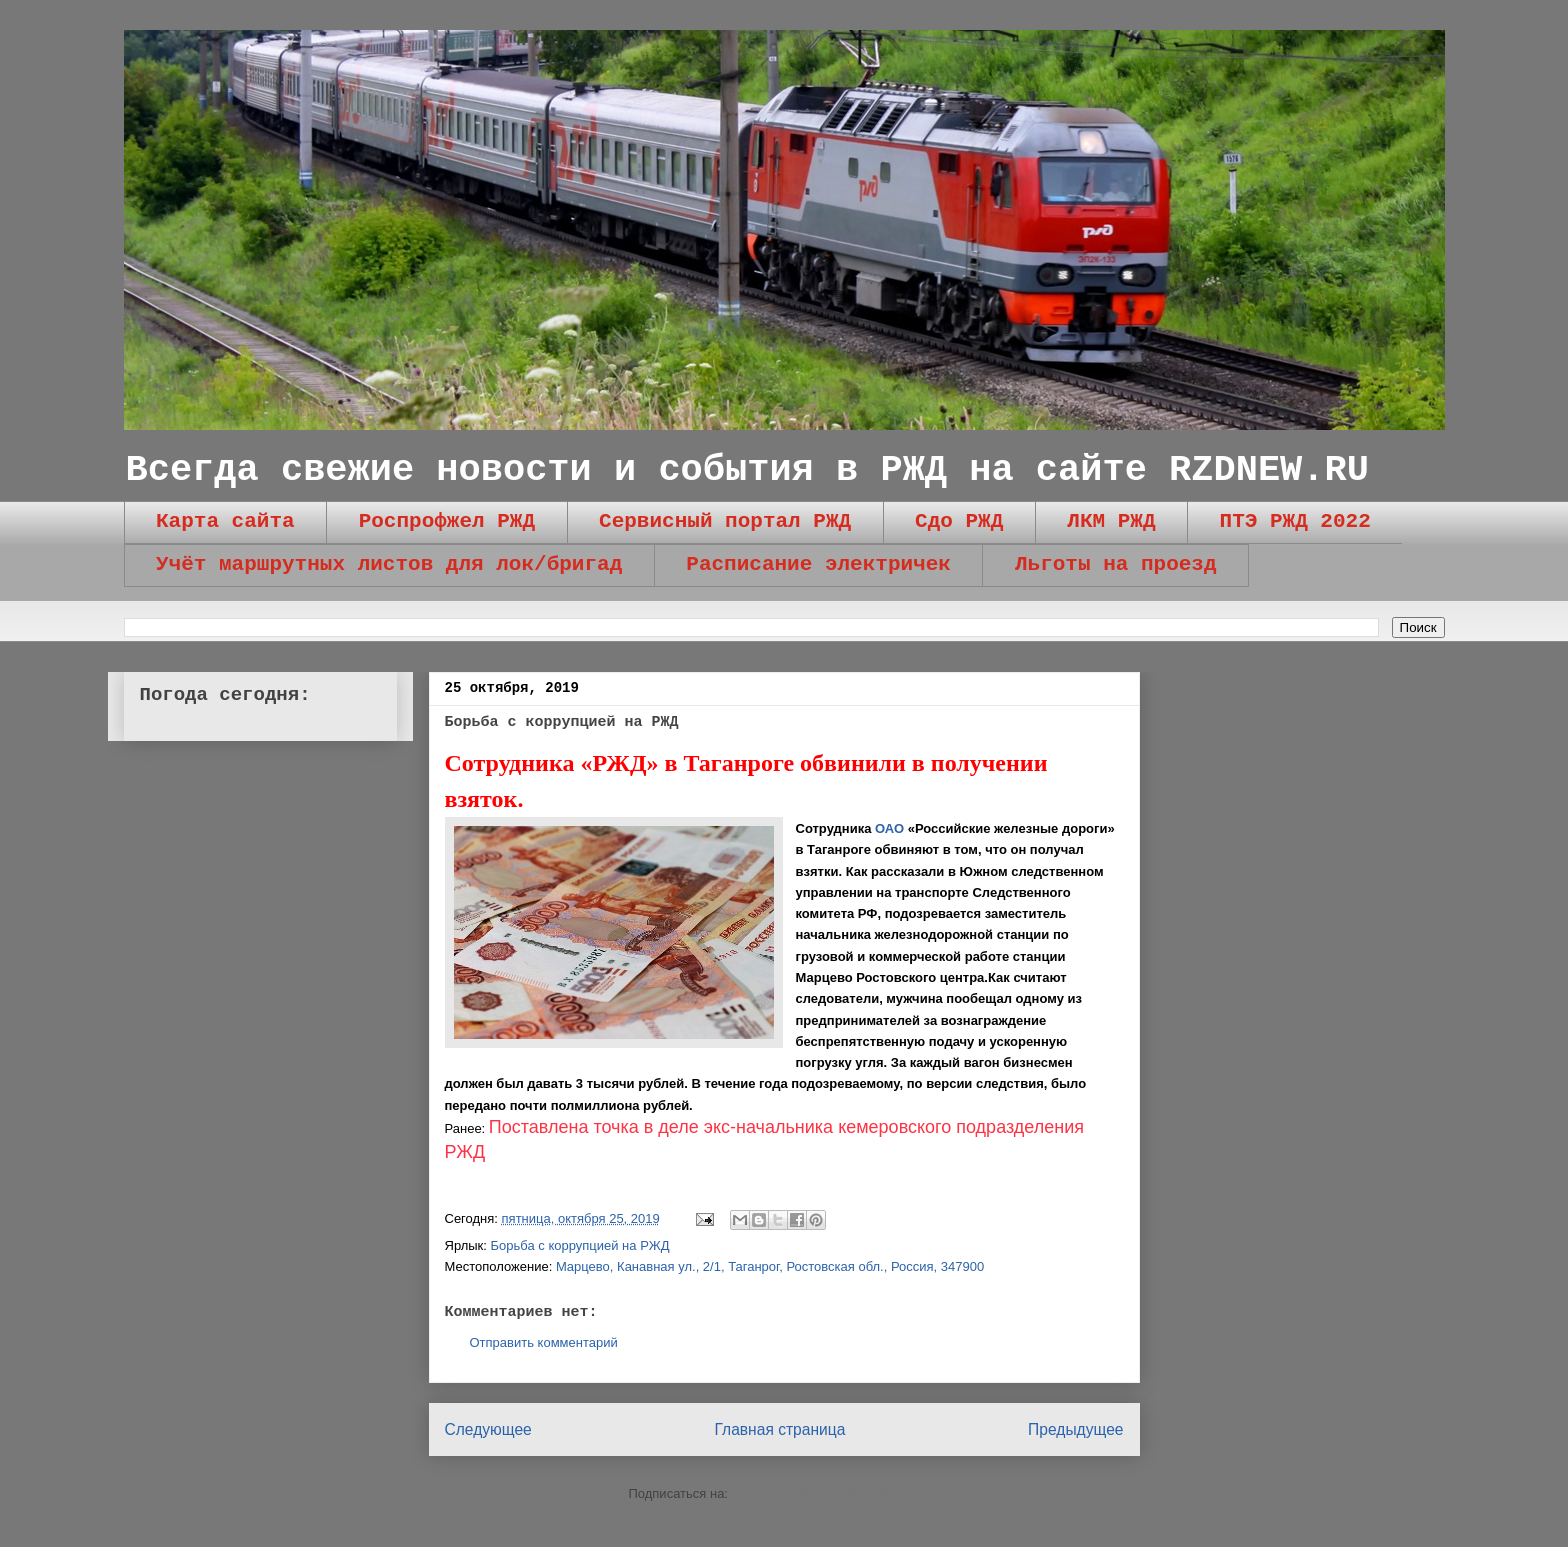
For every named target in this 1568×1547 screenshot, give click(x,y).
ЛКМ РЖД (1111, 521)
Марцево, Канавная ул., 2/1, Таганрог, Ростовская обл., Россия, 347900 (770, 1266)
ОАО (889, 828)
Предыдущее (1075, 1429)
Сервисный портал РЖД (725, 521)
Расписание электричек (818, 564)
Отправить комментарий (544, 1342)
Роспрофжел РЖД (447, 521)
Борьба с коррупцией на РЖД (580, 1245)
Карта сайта (225, 521)
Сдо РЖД (959, 521)
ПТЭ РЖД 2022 (1295, 521)
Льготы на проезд (1116, 564)
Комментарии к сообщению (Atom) (836, 1493)
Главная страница (779, 1429)
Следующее (488, 1429)
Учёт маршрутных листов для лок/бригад (389, 564)
